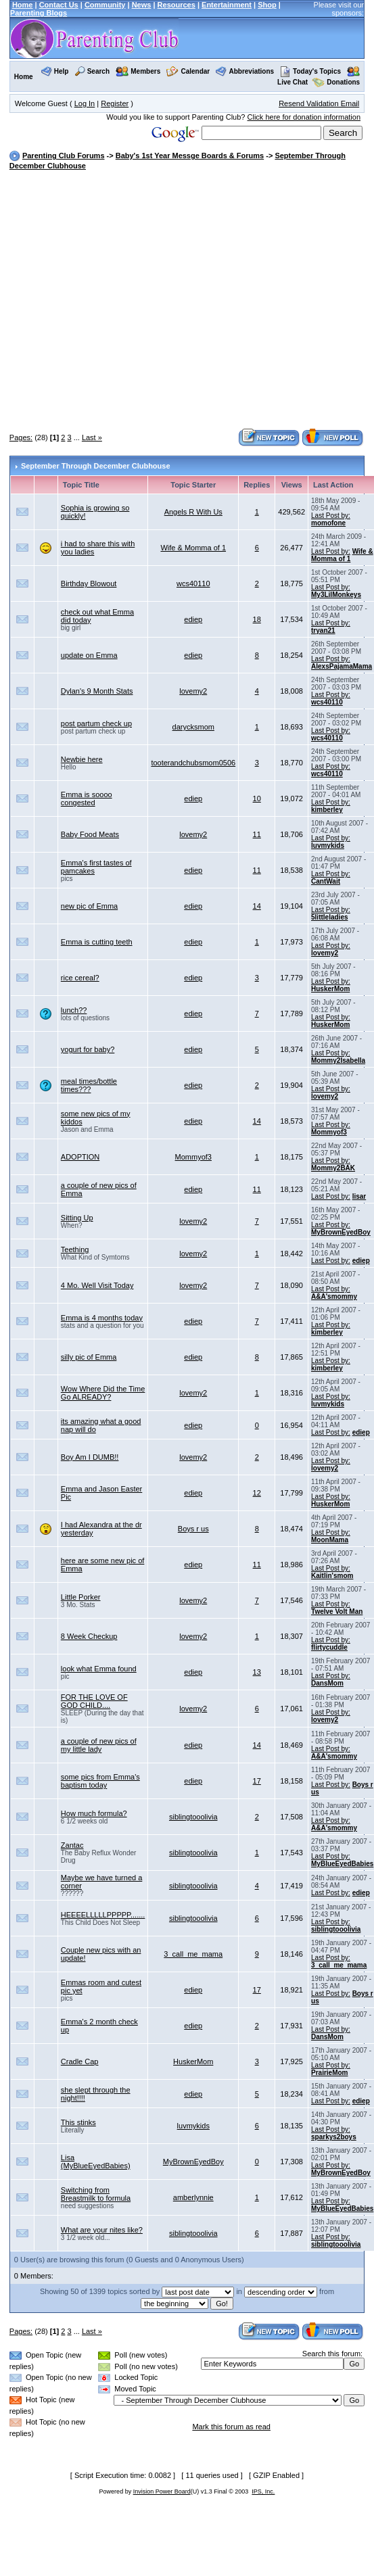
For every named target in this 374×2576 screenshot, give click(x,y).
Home (22, 5)
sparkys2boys (333, 2137)
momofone (328, 523)
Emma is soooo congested (86, 798)
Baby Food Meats (90, 834)
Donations (343, 82)
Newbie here (82, 759)
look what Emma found (99, 1669)
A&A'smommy (334, 1296)
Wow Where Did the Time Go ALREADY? (103, 1393)
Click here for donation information (304, 117)
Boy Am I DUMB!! (90, 1457)
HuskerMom (330, 989)
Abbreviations (251, 71)
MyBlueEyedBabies (342, 1863)
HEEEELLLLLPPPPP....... (103, 1915)
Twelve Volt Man (337, 1611)
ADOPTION (80, 1157)
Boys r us (193, 1529)
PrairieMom (329, 2072)
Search (98, 71)
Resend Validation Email (319, 103)
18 (257, 619)
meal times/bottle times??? (89, 1085)
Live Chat (292, 82)
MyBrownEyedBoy (341, 1232)
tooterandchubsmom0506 (193, 763)
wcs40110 (193, 583)
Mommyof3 (329, 1132)
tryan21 (323, 630)
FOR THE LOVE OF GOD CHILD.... (94, 1701)
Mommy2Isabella (338, 1060)
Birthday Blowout (89, 583)
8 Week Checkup (89, 1636)
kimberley (327, 809)
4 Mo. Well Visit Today (97, 1285)
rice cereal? (80, 978)
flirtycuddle (329, 1647)
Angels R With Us (193, 512)
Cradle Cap (80, 2061)
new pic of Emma (89, 906)
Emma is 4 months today (102, 1318)
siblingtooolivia (193, 1817)
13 (257, 1672)
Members (145, 71)
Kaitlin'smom (332, 1575)
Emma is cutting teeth (97, 942)
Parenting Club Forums (63, 155)
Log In (84, 103)
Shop (267, 5)
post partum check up (96, 723)
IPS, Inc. (263, 2491)
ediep (193, 619)
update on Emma (89, 655)
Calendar (195, 71)
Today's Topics (310, 71)
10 (257, 798)
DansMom (327, 1683)
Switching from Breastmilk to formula (96, 2194)
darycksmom (193, 727)
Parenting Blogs (38, 13)
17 (257, 1781)
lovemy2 (193, 691)
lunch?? (74, 1010)
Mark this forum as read (231, 2427)
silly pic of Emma (89, 1357)
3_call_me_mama (193, 1954)
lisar (359, 1196)
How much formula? (94, 1813)
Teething (75, 1249)
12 (257, 1493)
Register (114, 103)
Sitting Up (77, 1218)
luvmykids (327, 845)
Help (61, 71)
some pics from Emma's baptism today (100, 1781)
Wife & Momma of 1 (193, 548)
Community (105, 5)
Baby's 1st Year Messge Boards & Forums (190, 155)
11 (257, 834)
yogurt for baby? (88, 1049)
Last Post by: (330, 515)
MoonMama (329, 1540)
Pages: (20, 437)
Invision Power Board (162, 2491)
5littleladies (329, 917)
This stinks (78, 2122)
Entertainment (227, 5)
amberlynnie (193, 2197)
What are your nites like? (102, 2230)
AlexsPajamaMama (341, 666)
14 (257, 906)
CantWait (325, 881)
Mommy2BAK (333, 1168)
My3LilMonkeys (336, 594)
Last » (92, 437)
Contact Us (58, 5)
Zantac (72, 1845)
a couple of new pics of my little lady (99, 1745)
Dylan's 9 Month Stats (97, 691)
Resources (176, 5)
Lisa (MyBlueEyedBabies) (96, 2161)
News (141, 5)
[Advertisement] (127, 300)
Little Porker (81, 1597)
